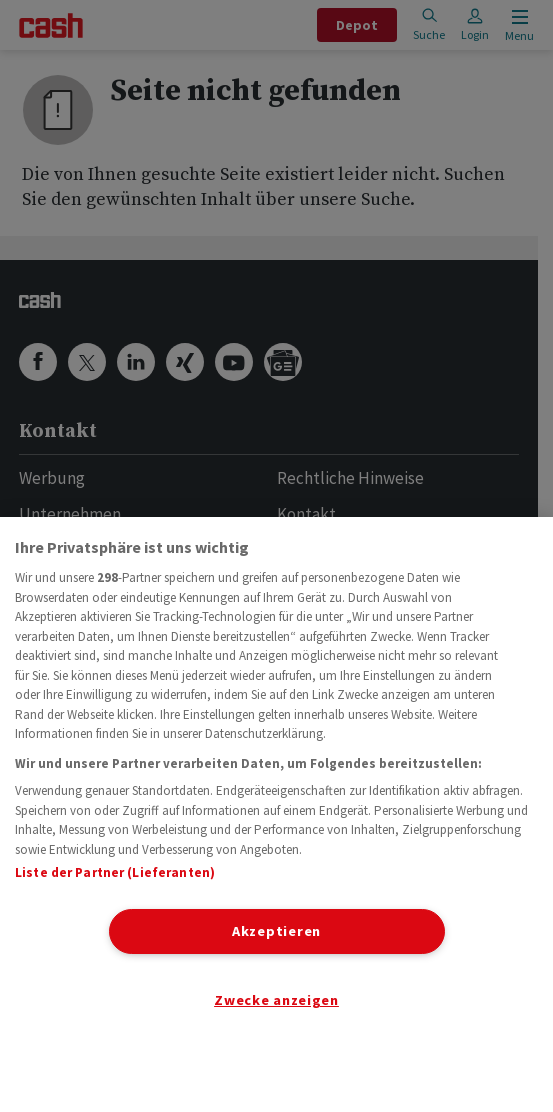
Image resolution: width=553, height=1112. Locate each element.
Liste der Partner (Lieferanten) (115, 872)
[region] (276, 814)
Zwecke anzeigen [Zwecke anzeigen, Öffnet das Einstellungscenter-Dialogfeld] (276, 1000)
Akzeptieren (276, 931)
